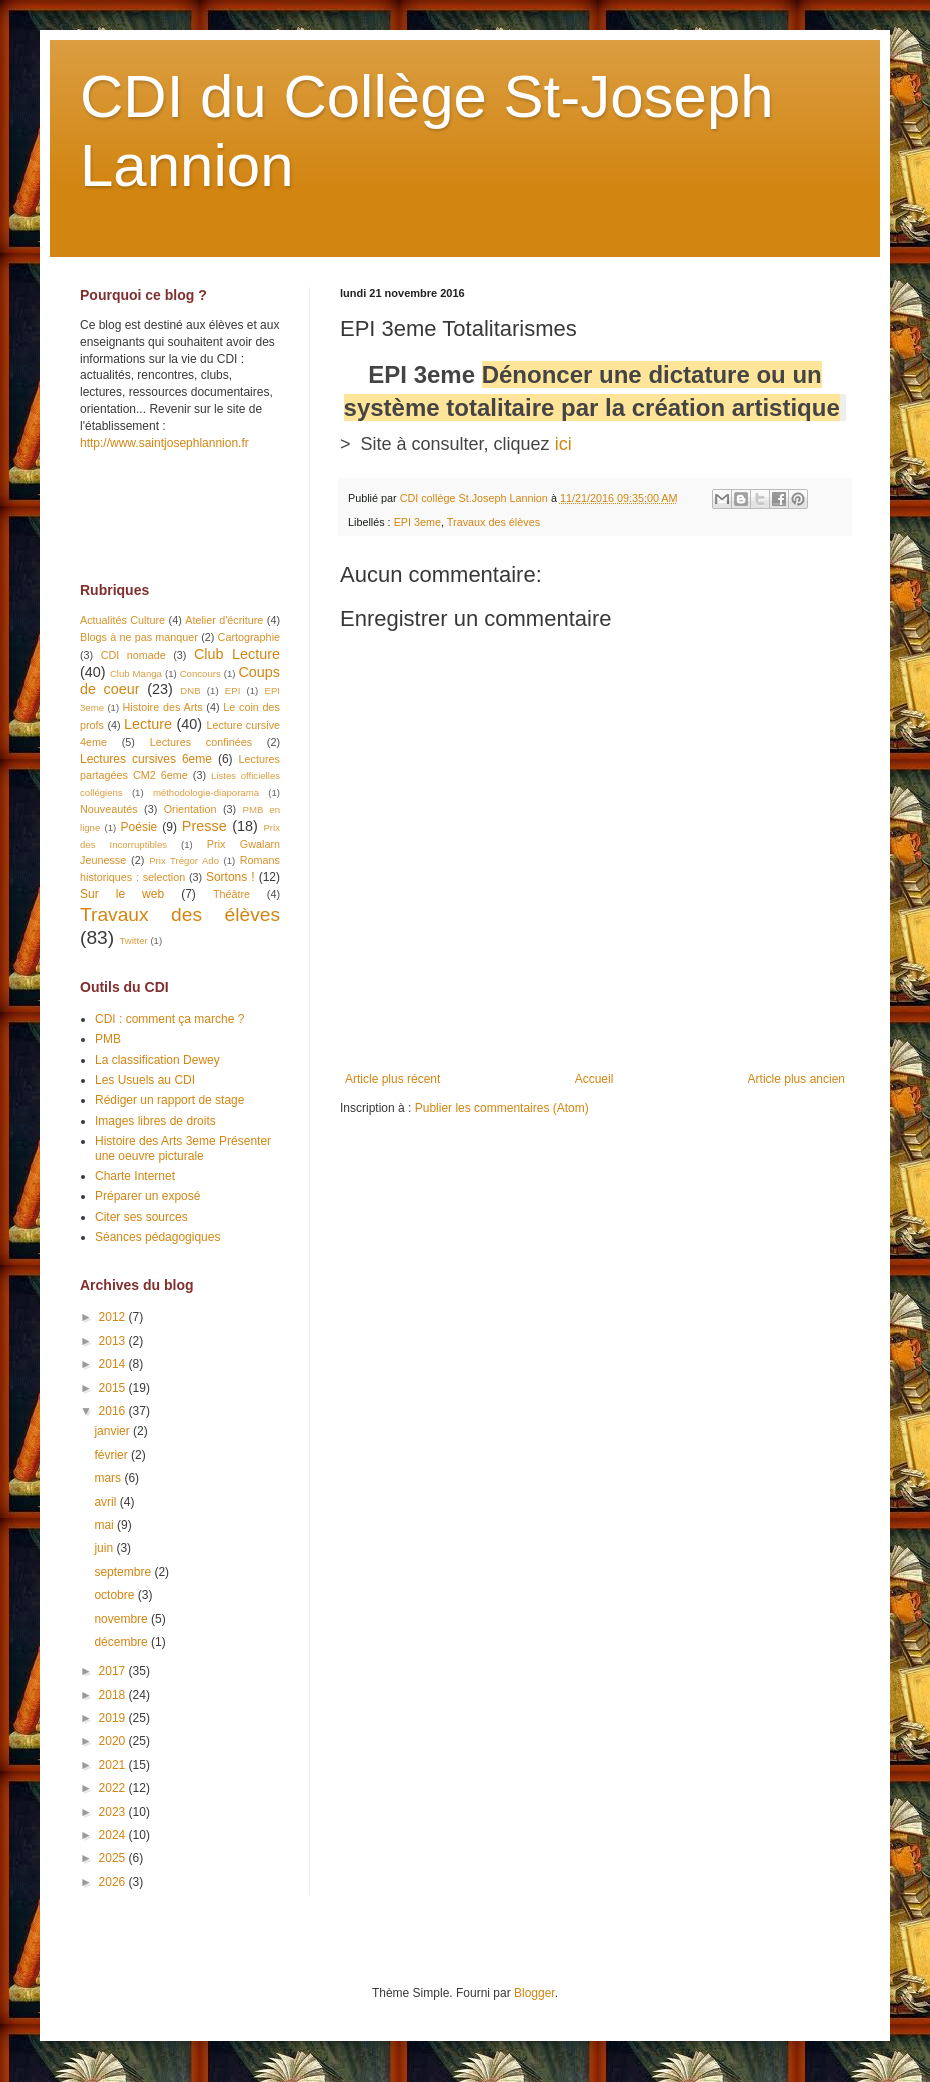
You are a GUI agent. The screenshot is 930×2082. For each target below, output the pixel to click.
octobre (115, 1595)
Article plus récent (392, 1079)
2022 (114, 1788)
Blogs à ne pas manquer (139, 637)
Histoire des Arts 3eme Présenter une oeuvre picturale (183, 1148)
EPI (232, 690)
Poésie (139, 827)
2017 (114, 1671)
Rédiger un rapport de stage (169, 1100)
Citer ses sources (141, 1217)
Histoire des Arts (163, 707)
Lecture (148, 724)
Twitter (133, 940)
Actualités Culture (122, 620)
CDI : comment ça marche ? (169, 1019)
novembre (122, 1619)
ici (563, 444)
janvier (113, 1431)
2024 (114, 1835)
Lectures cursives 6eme (146, 759)
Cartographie (249, 637)
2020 (114, 1741)
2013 (114, 1341)
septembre (124, 1572)
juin (105, 1548)
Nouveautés (109, 809)
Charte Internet (135, 1176)
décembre (122, 1642)
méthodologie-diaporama (206, 792)
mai (105, 1525)
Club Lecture (237, 654)
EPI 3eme (417, 522)
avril (106, 1502)
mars (109, 1478)
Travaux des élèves (493, 522)
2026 (114, 1882)
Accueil (594, 1079)
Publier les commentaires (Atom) (502, 1108)
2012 (114, 1317)
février (112, 1455)
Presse (204, 826)
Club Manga (136, 673)
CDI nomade (133, 655)
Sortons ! (230, 877)
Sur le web (122, 894)
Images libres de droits (155, 1121)
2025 (114, 1858)
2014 (114, 1364)
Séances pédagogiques (157, 1237)
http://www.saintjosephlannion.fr (164, 443)
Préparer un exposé (147, 1196)
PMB (108, 1039)
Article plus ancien (796, 1079)
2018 (114, 1695)
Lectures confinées (201, 742)
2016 (114, 1411)
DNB (190, 690)
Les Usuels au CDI (145, 1080)
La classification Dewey (157, 1060)
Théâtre (231, 894)
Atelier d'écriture (224, 620)
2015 (114, 1388)
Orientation (190, 809)
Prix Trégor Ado (184, 860)
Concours (200, 673)
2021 (114, 1765)
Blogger (534, 1993)
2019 (114, 1718)
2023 (114, 1812)
